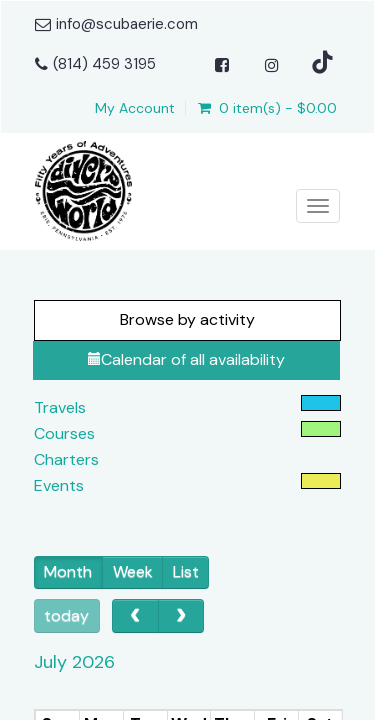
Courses (64, 433)
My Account (135, 108)
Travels (60, 407)
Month (68, 571)
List (186, 571)
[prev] (135, 616)
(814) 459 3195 (104, 64)
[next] (181, 616)
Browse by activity (187, 319)
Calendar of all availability (186, 359)
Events (59, 485)
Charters (66, 459)
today (66, 615)
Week (133, 571)
